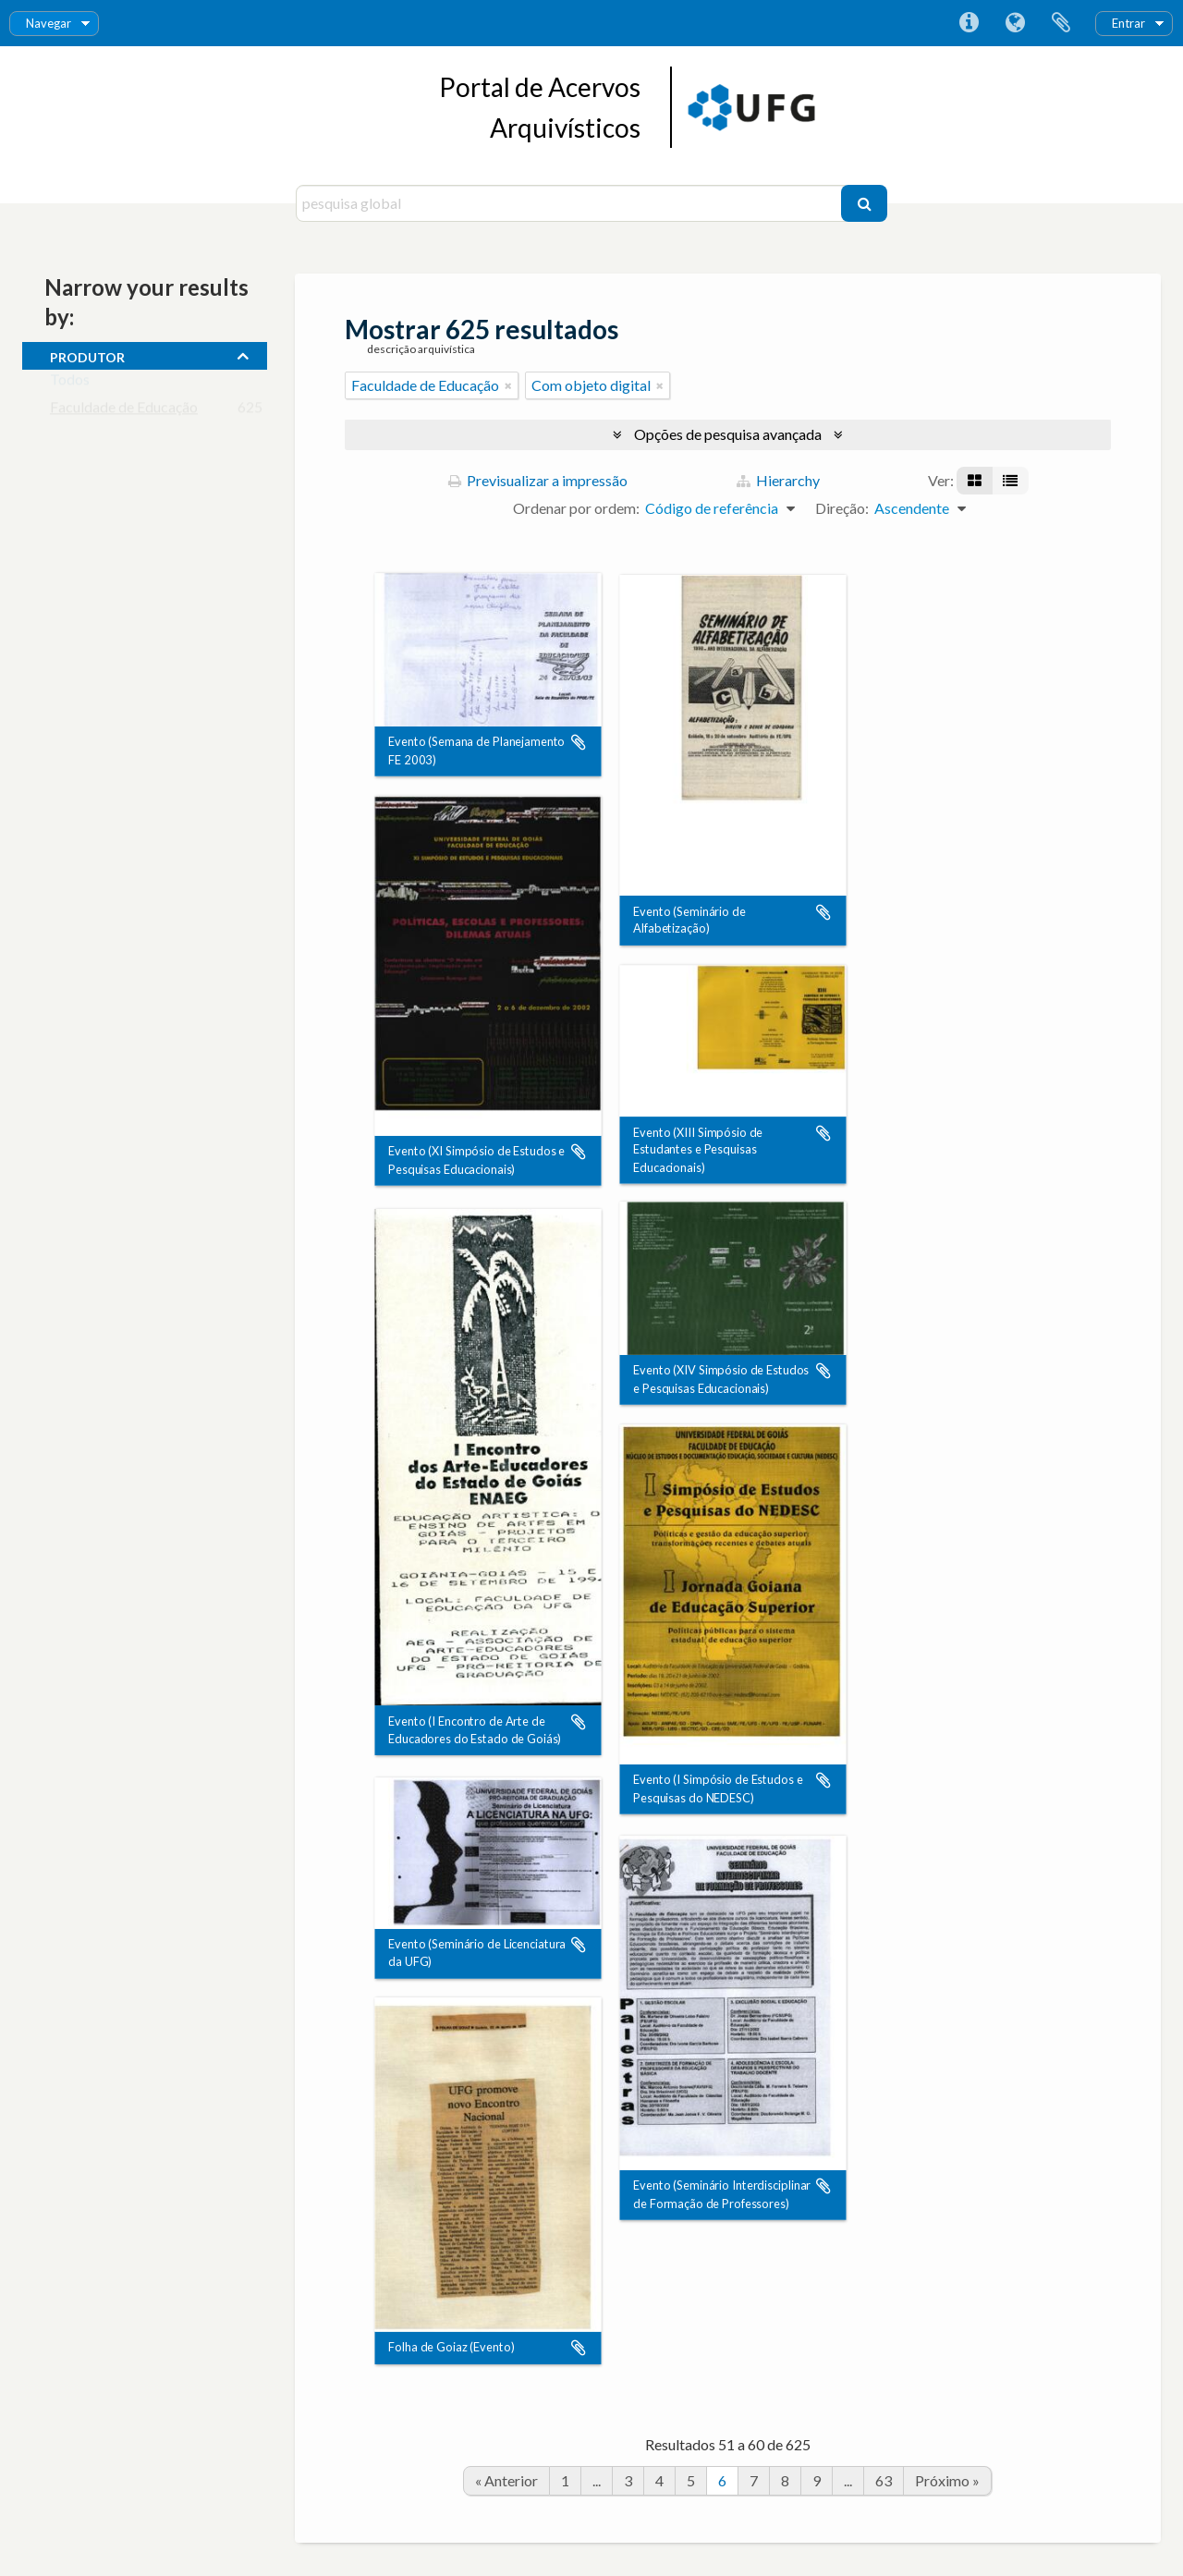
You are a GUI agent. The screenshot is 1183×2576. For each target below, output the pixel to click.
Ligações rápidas (968, 23)
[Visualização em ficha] (975, 480)
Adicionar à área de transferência (578, 743)
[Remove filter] (508, 385)
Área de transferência (1061, 23)
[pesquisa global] (571, 203)
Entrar (1128, 23)
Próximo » (947, 2480)
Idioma (1015, 23)
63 (883, 2480)
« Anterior (506, 2480)
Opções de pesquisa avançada (727, 434)
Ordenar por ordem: (576, 508)
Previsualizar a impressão (538, 480)
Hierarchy (778, 480)
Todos (70, 383)
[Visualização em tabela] (1010, 480)
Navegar (48, 23)
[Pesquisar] (864, 203)
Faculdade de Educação (124, 411)
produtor (87, 355)
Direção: (842, 508)
